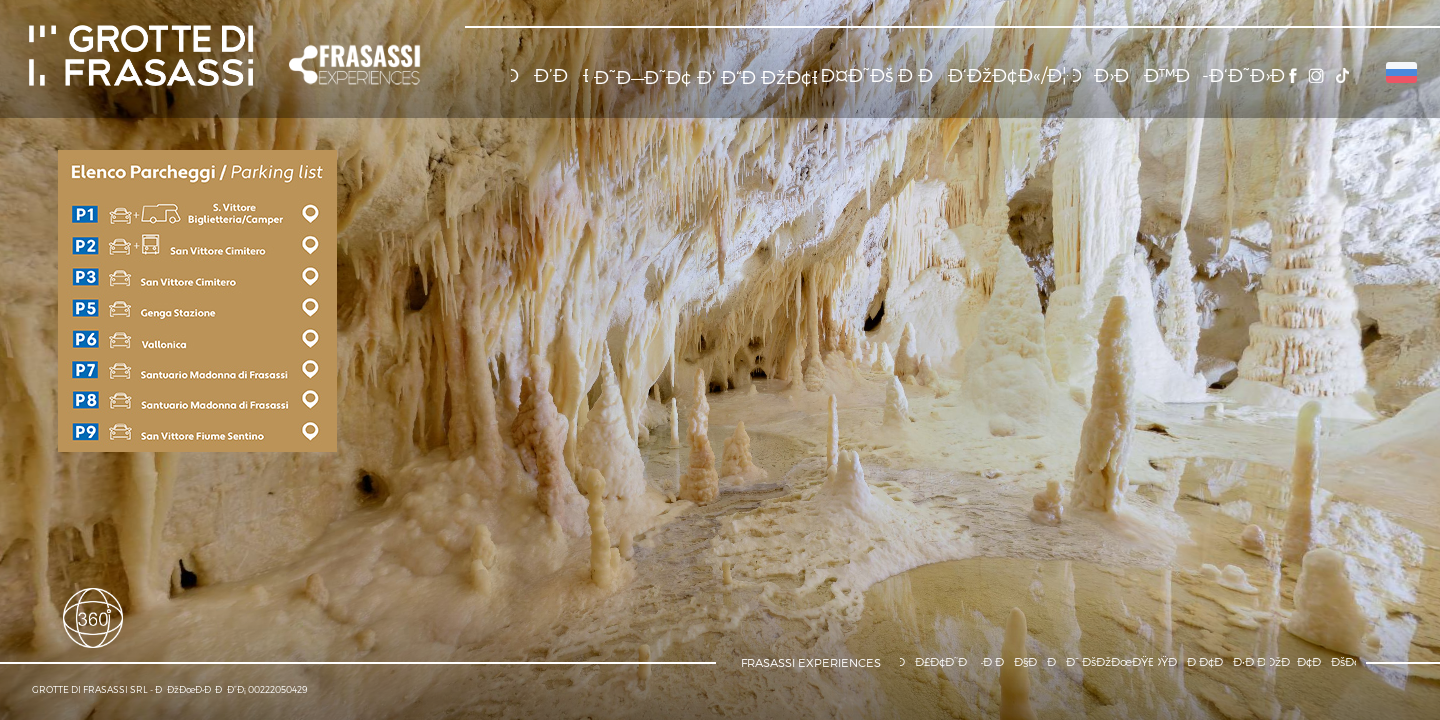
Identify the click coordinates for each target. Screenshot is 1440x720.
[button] (355, 65)
